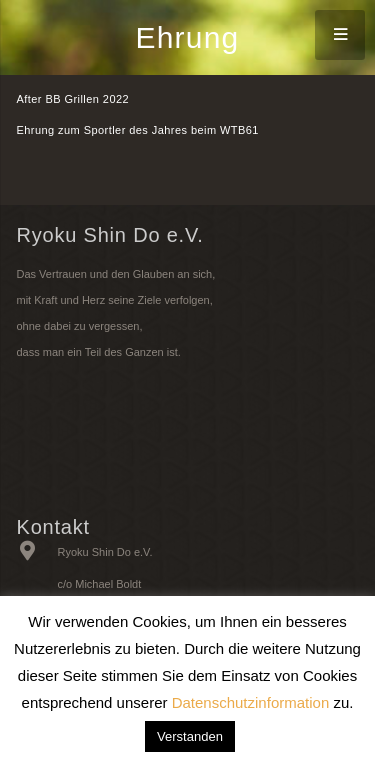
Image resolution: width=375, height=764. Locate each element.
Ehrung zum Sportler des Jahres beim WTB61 (138, 130)
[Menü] (340, 35)
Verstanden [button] (190, 736)
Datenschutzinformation (251, 702)
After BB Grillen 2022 (73, 99)
